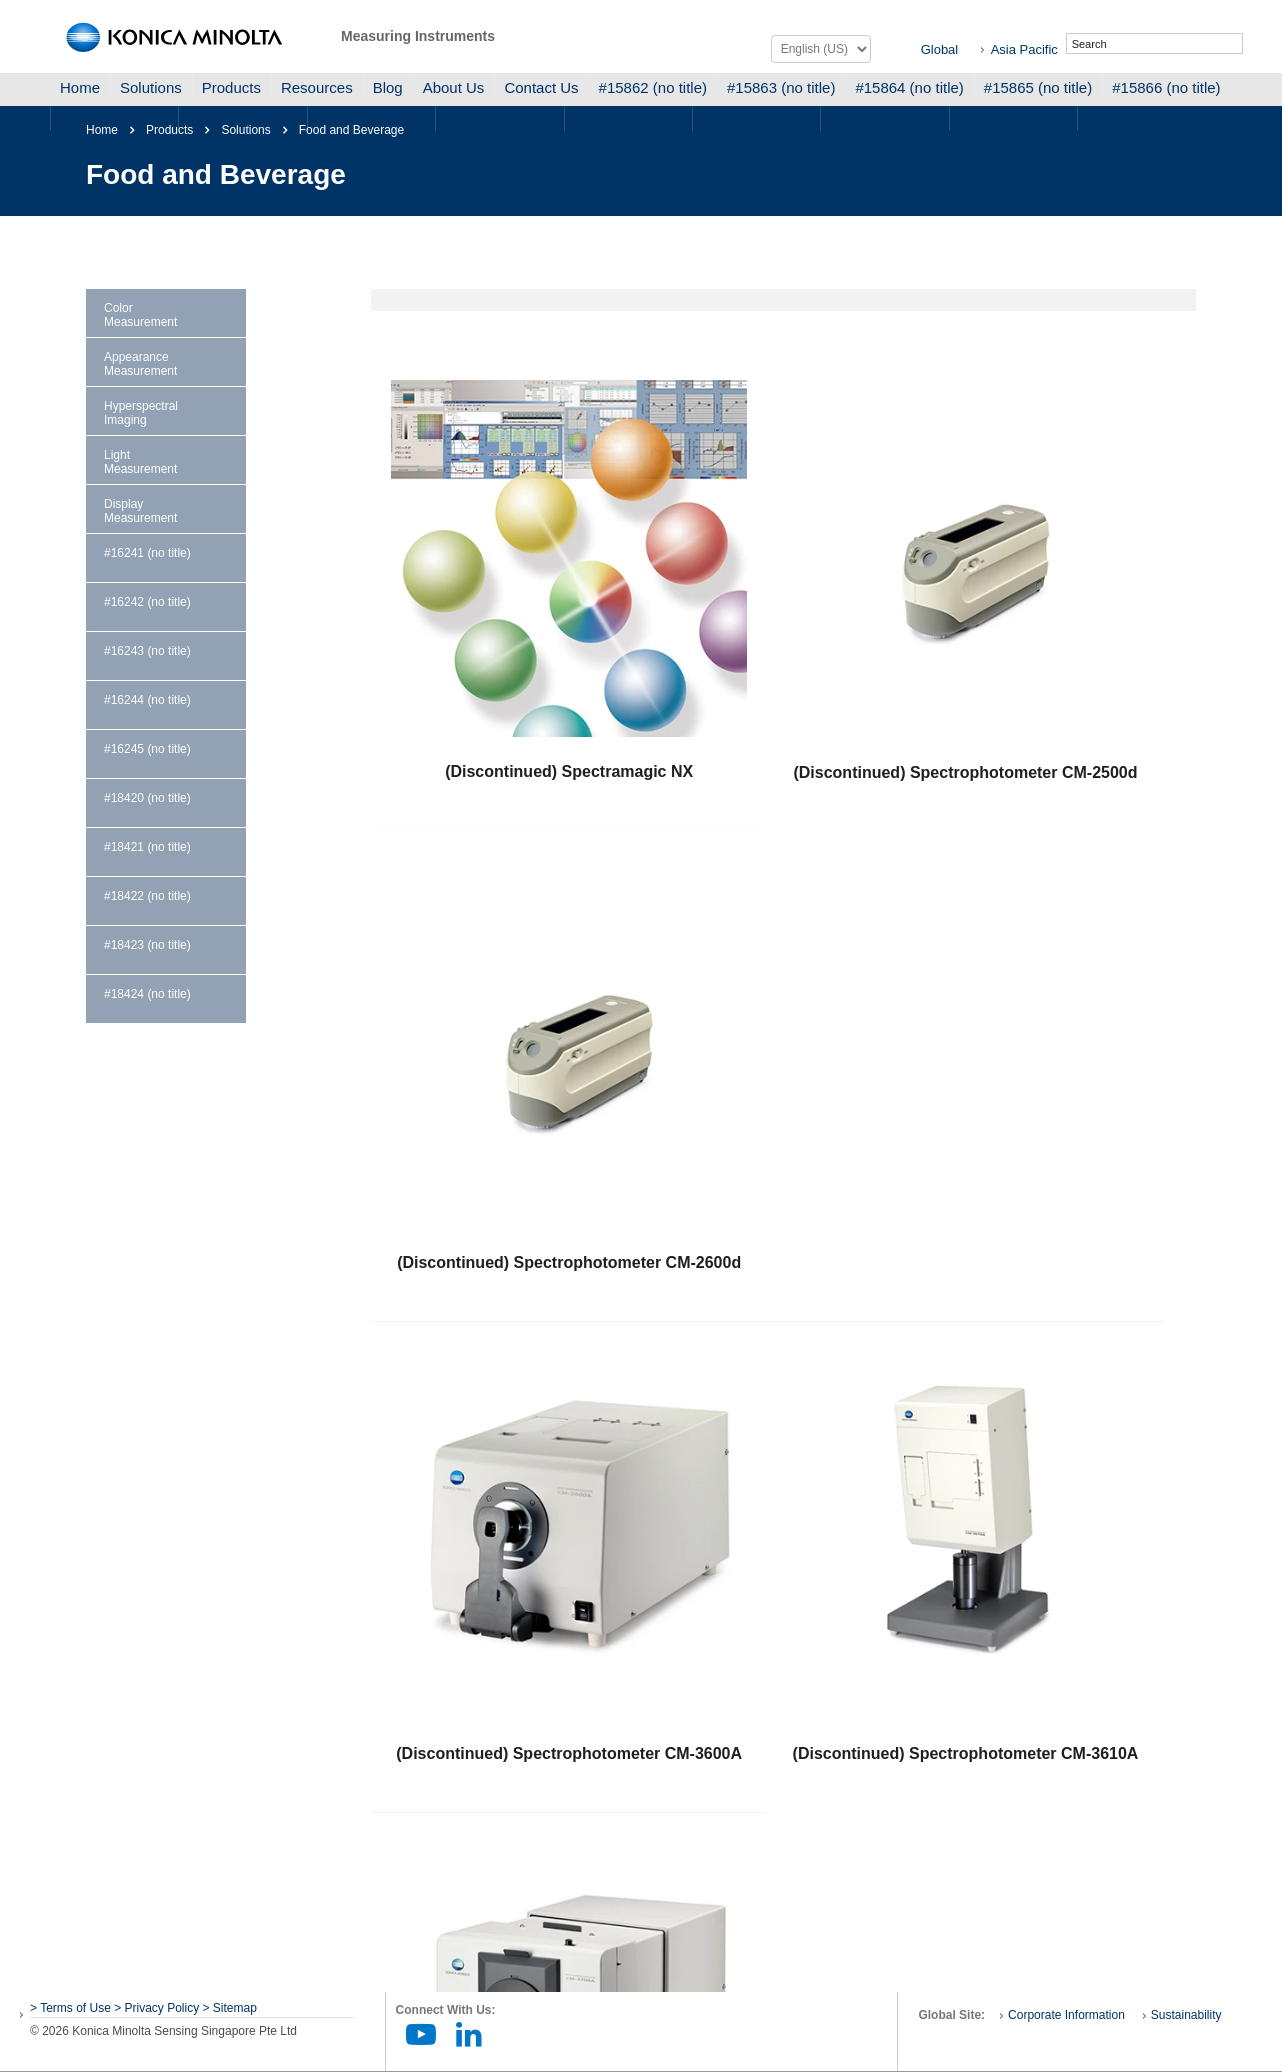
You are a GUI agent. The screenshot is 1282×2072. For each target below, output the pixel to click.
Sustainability (1186, 2015)
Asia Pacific (1024, 49)
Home (80, 87)
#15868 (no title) (242, 118)
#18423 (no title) (147, 945)
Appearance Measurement (140, 364)
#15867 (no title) (114, 118)
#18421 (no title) (147, 847)
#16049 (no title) (884, 118)
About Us (454, 87)
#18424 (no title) (147, 994)
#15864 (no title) (909, 87)
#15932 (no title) (371, 118)
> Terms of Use (72, 2008)
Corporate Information (1066, 2015)
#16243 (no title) (147, 651)
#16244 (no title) (147, 700)
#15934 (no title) (499, 118)
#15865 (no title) (1038, 87)
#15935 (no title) (756, 118)
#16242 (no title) (147, 602)
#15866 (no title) (1166, 87)
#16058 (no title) (1141, 118)
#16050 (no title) (1013, 118)
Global (940, 49)
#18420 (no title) (147, 798)
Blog (388, 87)
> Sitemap (230, 2008)
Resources (317, 87)
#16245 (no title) (147, 749)
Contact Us (541, 87)
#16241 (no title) (147, 553)
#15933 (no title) (628, 118)
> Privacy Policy (156, 2008)
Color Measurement (140, 315)
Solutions (151, 87)
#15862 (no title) (653, 87)
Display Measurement (140, 511)
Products (231, 87)
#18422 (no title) (147, 896)
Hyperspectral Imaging (141, 413)
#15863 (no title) (781, 87)
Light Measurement (140, 462)
